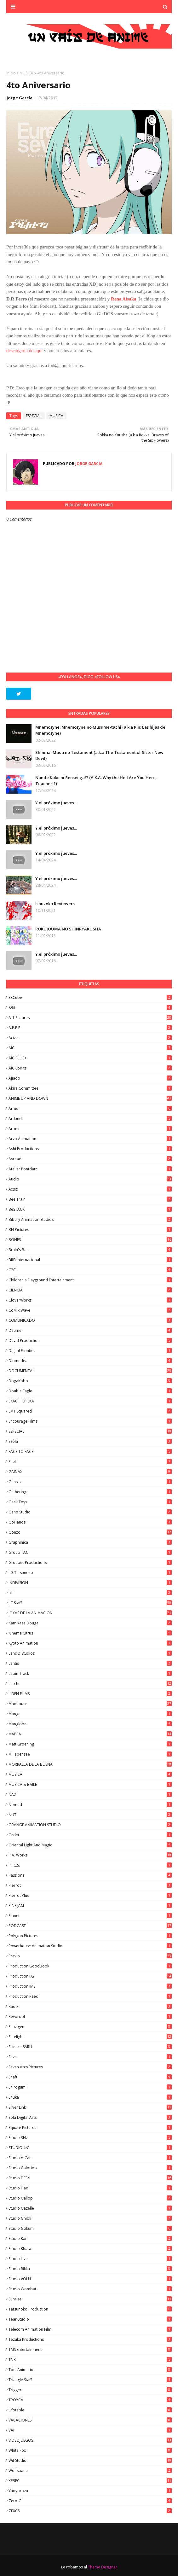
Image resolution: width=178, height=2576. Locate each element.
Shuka (90, 2097)
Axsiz (90, 1189)
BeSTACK (90, 1209)
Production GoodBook (90, 1966)
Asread (90, 1159)
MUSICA (26, 73)
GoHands (90, 1522)
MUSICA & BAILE (90, 1784)
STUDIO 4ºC (90, 2147)
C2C (90, 1270)
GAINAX (90, 1471)
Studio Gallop (90, 2198)
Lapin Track (90, 1673)
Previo (90, 1956)
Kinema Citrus (90, 1633)
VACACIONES (90, 2420)
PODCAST (90, 1925)
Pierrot (90, 1885)
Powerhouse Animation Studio (90, 1946)
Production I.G (90, 1976)
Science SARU (90, 2046)
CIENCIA (90, 1290)
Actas (90, 1037)
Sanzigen (90, 2026)
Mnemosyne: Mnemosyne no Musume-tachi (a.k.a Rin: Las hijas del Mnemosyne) (101, 730)
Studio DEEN (90, 2178)
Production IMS (90, 1986)
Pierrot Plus (90, 1895)
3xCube (90, 997)
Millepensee (90, 1754)
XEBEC (90, 2480)
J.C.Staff (90, 1603)
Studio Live (90, 2258)
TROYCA (90, 2400)
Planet (90, 1915)
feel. (90, 1461)
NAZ (90, 1794)
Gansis (90, 1481)
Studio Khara (90, 2248)
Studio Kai (90, 2238)
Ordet (90, 1835)
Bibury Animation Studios (90, 1219)
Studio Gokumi (90, 2228)
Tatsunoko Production (90, 2309)
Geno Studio (90, 1512)
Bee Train (90, 1199)
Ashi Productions (90, 1148)
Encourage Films (90, 1421)
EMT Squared (90, 1411)
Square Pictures (90, 2127)
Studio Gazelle (90, 2208)
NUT (90, 1814)
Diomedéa (90, 1360)
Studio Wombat (90, 2289)
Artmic (90, 1128)
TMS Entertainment (90, 2349)
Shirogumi (90, 2087)
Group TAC (90, 1552)
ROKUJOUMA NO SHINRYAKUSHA (68, 929)
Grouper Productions (90, 1562)
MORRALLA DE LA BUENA (90, 1764)
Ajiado (90, 1078)
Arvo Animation (90, 1138)
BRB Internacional (90, 1259)
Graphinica (90, 1542)
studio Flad (90, 2188)
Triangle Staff (90, 2379)
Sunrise (90, 2299)
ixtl (90, 1592)
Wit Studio (90, 2460)
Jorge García (19, 98)
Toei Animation (90, 2369)
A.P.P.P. (90, 1027)
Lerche (90, 1683)
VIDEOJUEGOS (90, 2440)
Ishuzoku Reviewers (55, 903)
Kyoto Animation (90, 1643)
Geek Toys (90, 1502)
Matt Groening (90, 1744)
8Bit (90, 1007)
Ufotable (90, 2410)
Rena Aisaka (123, 298)
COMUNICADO (90, 1320)
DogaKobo (90, 1381)
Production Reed (90, 1996)
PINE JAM (90, 1905)
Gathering (90, 1492)
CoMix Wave (90, 1310)
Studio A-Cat (90, 2157)
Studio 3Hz (90, 2137)
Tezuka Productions (90, 2339)
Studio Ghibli (90, 2218)
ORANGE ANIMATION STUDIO (90, 1824)
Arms (90, 1108)
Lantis (90, 1663)
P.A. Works (90, 1855)
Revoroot (90, 2016)
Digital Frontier (90, 1350)
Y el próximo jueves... (56, 803)
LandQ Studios (90, 1653)
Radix (90, 2006)
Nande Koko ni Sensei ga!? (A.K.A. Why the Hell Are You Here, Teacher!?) (96, 781)
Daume (90, 1330)
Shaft (90, 2077)
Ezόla (90, 1441)
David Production (90, 1340)
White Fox (90, 2450)
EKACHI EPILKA (90, 1401)
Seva (90, 2057)
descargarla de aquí (24, 350)
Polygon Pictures (90, 1935)
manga (90, 1713)
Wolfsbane (90, 2470)
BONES (90, 1239)
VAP (90, 2430)
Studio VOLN (90, 2279)
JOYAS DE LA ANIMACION (90, 1613)
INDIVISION (90, 1582)
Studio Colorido (90, 2168)
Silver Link (90, 2107)
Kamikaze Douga (90, 1623)
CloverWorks (90, 1300)
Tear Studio (90, 2319)
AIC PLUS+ (90, 1058)
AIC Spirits (90, 1068)
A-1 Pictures (90, 1017)
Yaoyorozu (90, 2490)
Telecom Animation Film (90, 2329)
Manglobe (90, 1724)
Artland (90, 1118)
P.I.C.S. (90, 1865)
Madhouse (90, 1703)
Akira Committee (90, 1088)
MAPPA (90, 1734)
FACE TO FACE (90, 1451)
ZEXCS (90, 2511)
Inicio (11, 73)
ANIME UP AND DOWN (90, 1098)
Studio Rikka (90, 2268)
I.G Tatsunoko (90, 1572)
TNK (90, 2359)
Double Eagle (90, 1391)
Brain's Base (90, 1249)
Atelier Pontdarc (90, 1169)
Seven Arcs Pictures (90, 2067)
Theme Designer (102, 2567)
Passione (90, 1875)
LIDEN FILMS (90, 1693)
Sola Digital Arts (90, 2117)
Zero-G (90, 2500)
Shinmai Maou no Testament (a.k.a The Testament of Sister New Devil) (99, 755)
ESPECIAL (34, 415)
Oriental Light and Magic (90, 1845)
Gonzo (90, 1532)
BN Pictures (90, 1229)
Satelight (90, 2036)
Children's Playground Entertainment (90, 1280)
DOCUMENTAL (90, 1370)
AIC (90, 1048)
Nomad (90, 1804)
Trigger (90, 2389)
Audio (90, 1179)
